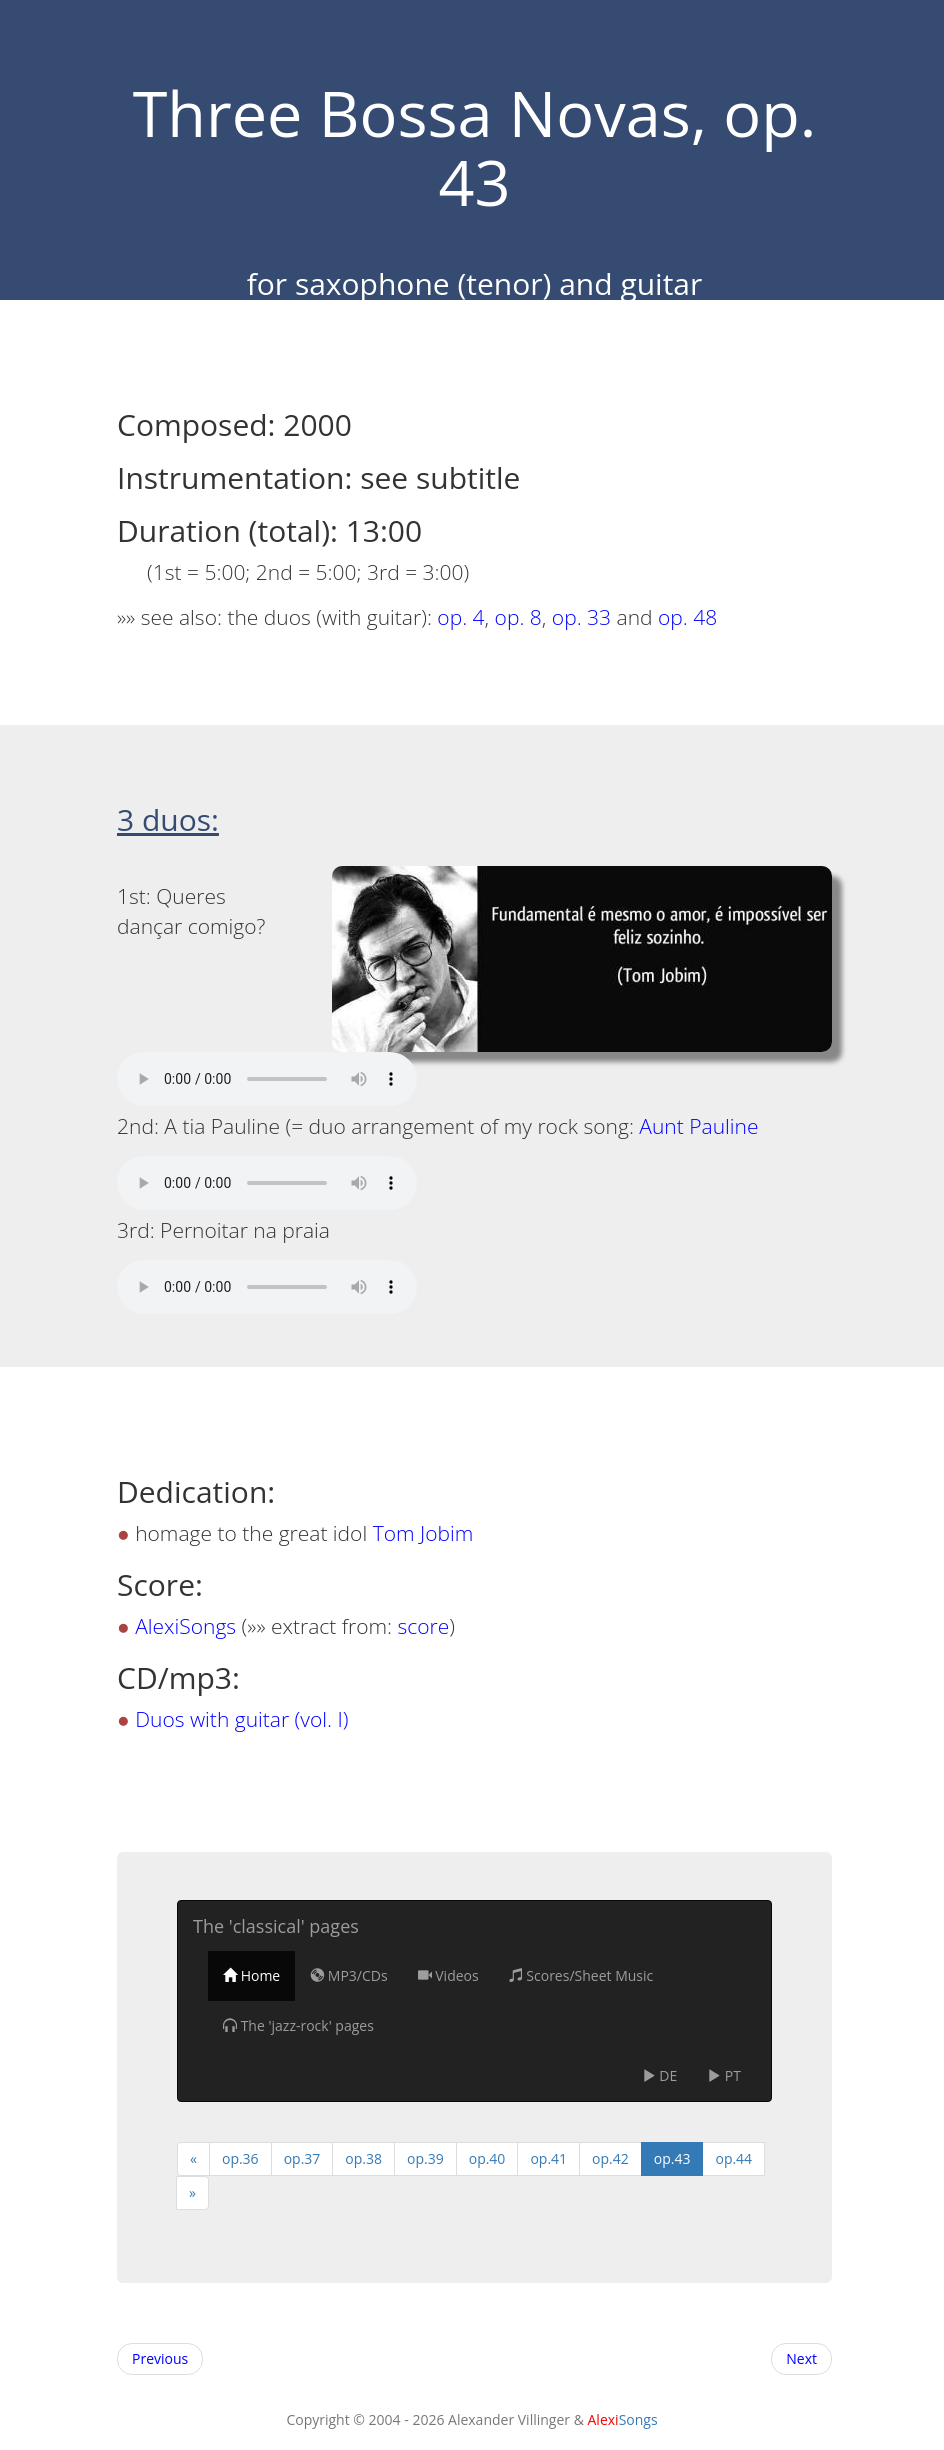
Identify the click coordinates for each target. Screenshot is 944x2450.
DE (660, 2075)
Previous (160, 2358)
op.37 (302, 2158)
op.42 (610, 2158)
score (424, 1626)
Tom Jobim (423, 1533)
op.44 (733, 2158)
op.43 (672, 2158)
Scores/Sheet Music (581, 1975)
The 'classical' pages (276, 1926)
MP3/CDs (348, 1975)
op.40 (487, 2158)
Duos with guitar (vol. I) (241, 1719)
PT (724, 2075)
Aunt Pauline (698, 1126)
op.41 (548, 2158)
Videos (448, 1975)
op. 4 (460, 617)
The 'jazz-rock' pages (298, 2025)
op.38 (363, 2158)
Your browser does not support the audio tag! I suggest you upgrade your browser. (267, 1079)
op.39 (425, 2158)
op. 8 (518, 617)
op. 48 (687, 617)
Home (251, 1975)
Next (801, 2358)
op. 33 (581, 617)
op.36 (240, 2158)
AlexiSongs (185, 1626)
